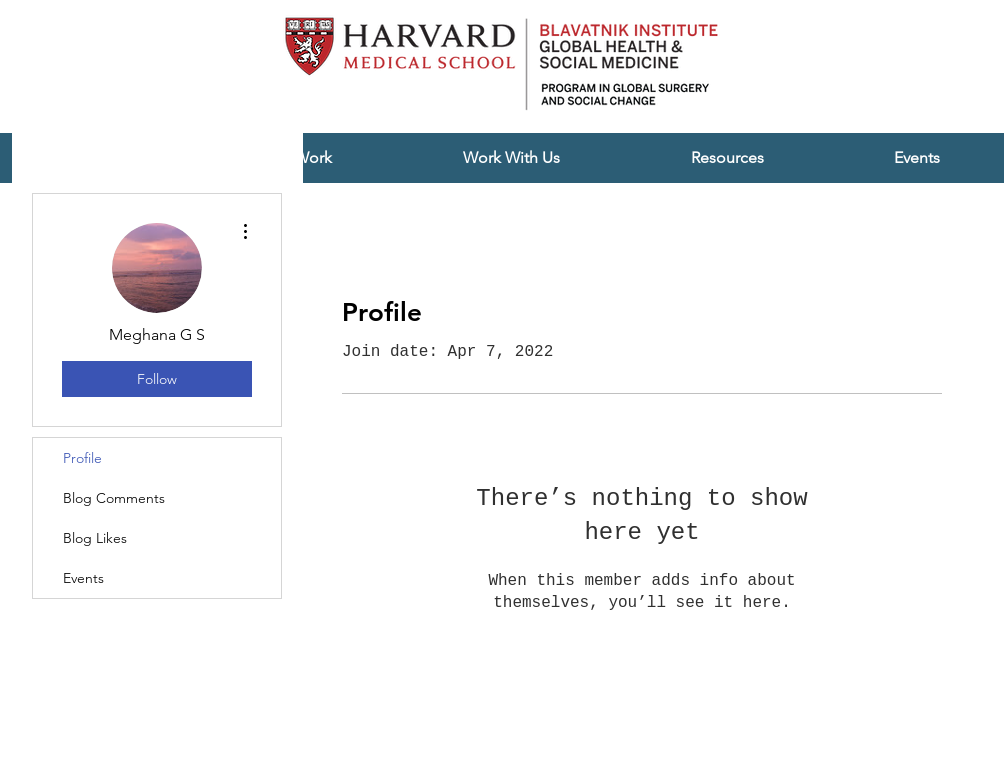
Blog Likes (95, 538)
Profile (82, 458)
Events (83, 578)
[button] (511, 158)
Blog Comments (114, 498)
